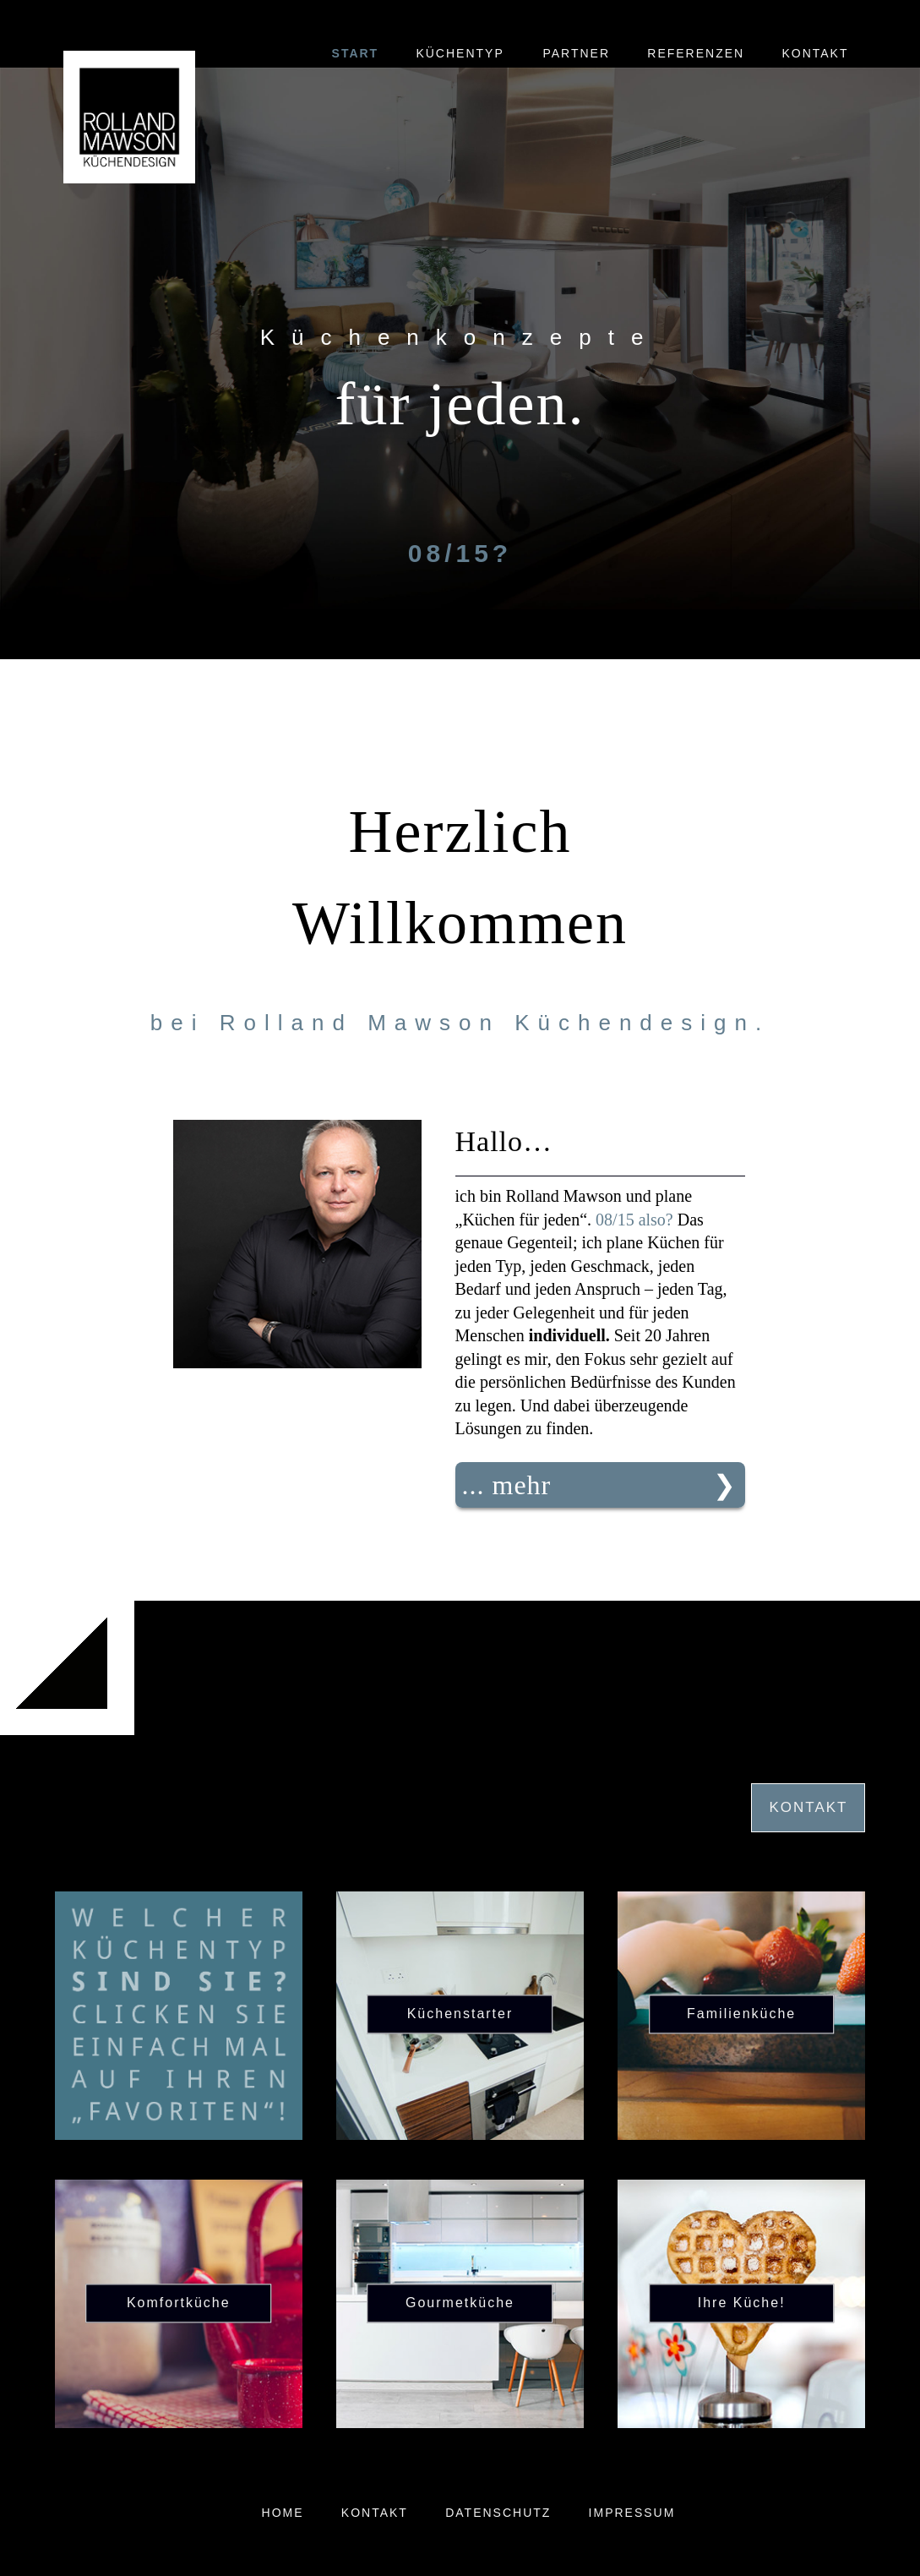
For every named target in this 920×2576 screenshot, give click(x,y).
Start (355, 53)
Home (283, 2512)
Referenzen (695, 53)
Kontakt (814, 53)
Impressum (632, 2512)
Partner (576, 53)
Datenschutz (498, 2512)
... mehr (507, 1485)
